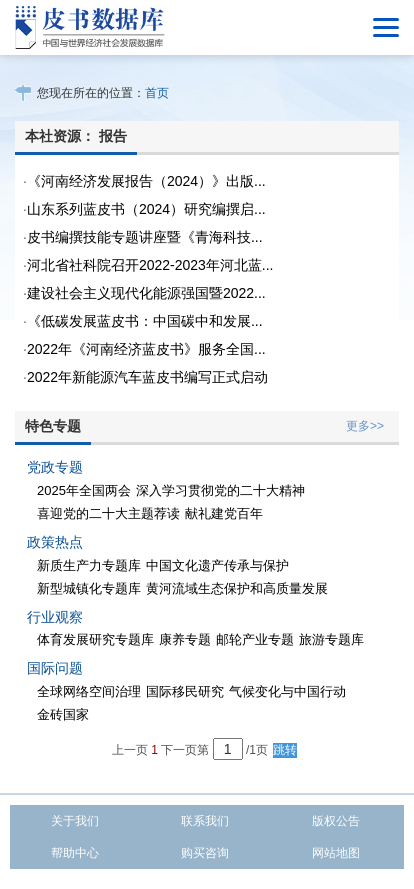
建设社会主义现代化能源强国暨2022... (146, 293)
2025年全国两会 (84, 490)
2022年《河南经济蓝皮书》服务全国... (146, 349)
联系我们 (205, 821)
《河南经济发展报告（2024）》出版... (146, 181)
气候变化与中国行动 (287, 691)
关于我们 (75, 821)
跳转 (285, 750)
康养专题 (185, 639)
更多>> (365, 426)
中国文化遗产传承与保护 (217, 565)
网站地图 (336, 853)
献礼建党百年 (224, 513)
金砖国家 (63, 714)
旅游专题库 (331, 639)
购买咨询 (205, 853)
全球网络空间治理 (89, 691)
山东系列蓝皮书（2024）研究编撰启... (146, 209)
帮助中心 (75, 853)
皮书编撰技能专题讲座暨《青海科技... (145, 237)
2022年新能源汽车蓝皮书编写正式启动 (147, 377)
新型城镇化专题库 (89, 588)
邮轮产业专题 (255, 639)
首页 (157, 93)
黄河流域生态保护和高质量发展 (237, 588)
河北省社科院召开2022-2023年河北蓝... (150, 265)
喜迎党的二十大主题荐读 (108, 513)
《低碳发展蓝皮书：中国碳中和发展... (145, 321)
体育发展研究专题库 (95, 639)
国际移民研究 (185, 691)
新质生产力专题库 (89, 565)
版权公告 (336, 821)
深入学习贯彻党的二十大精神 (220, 490)
